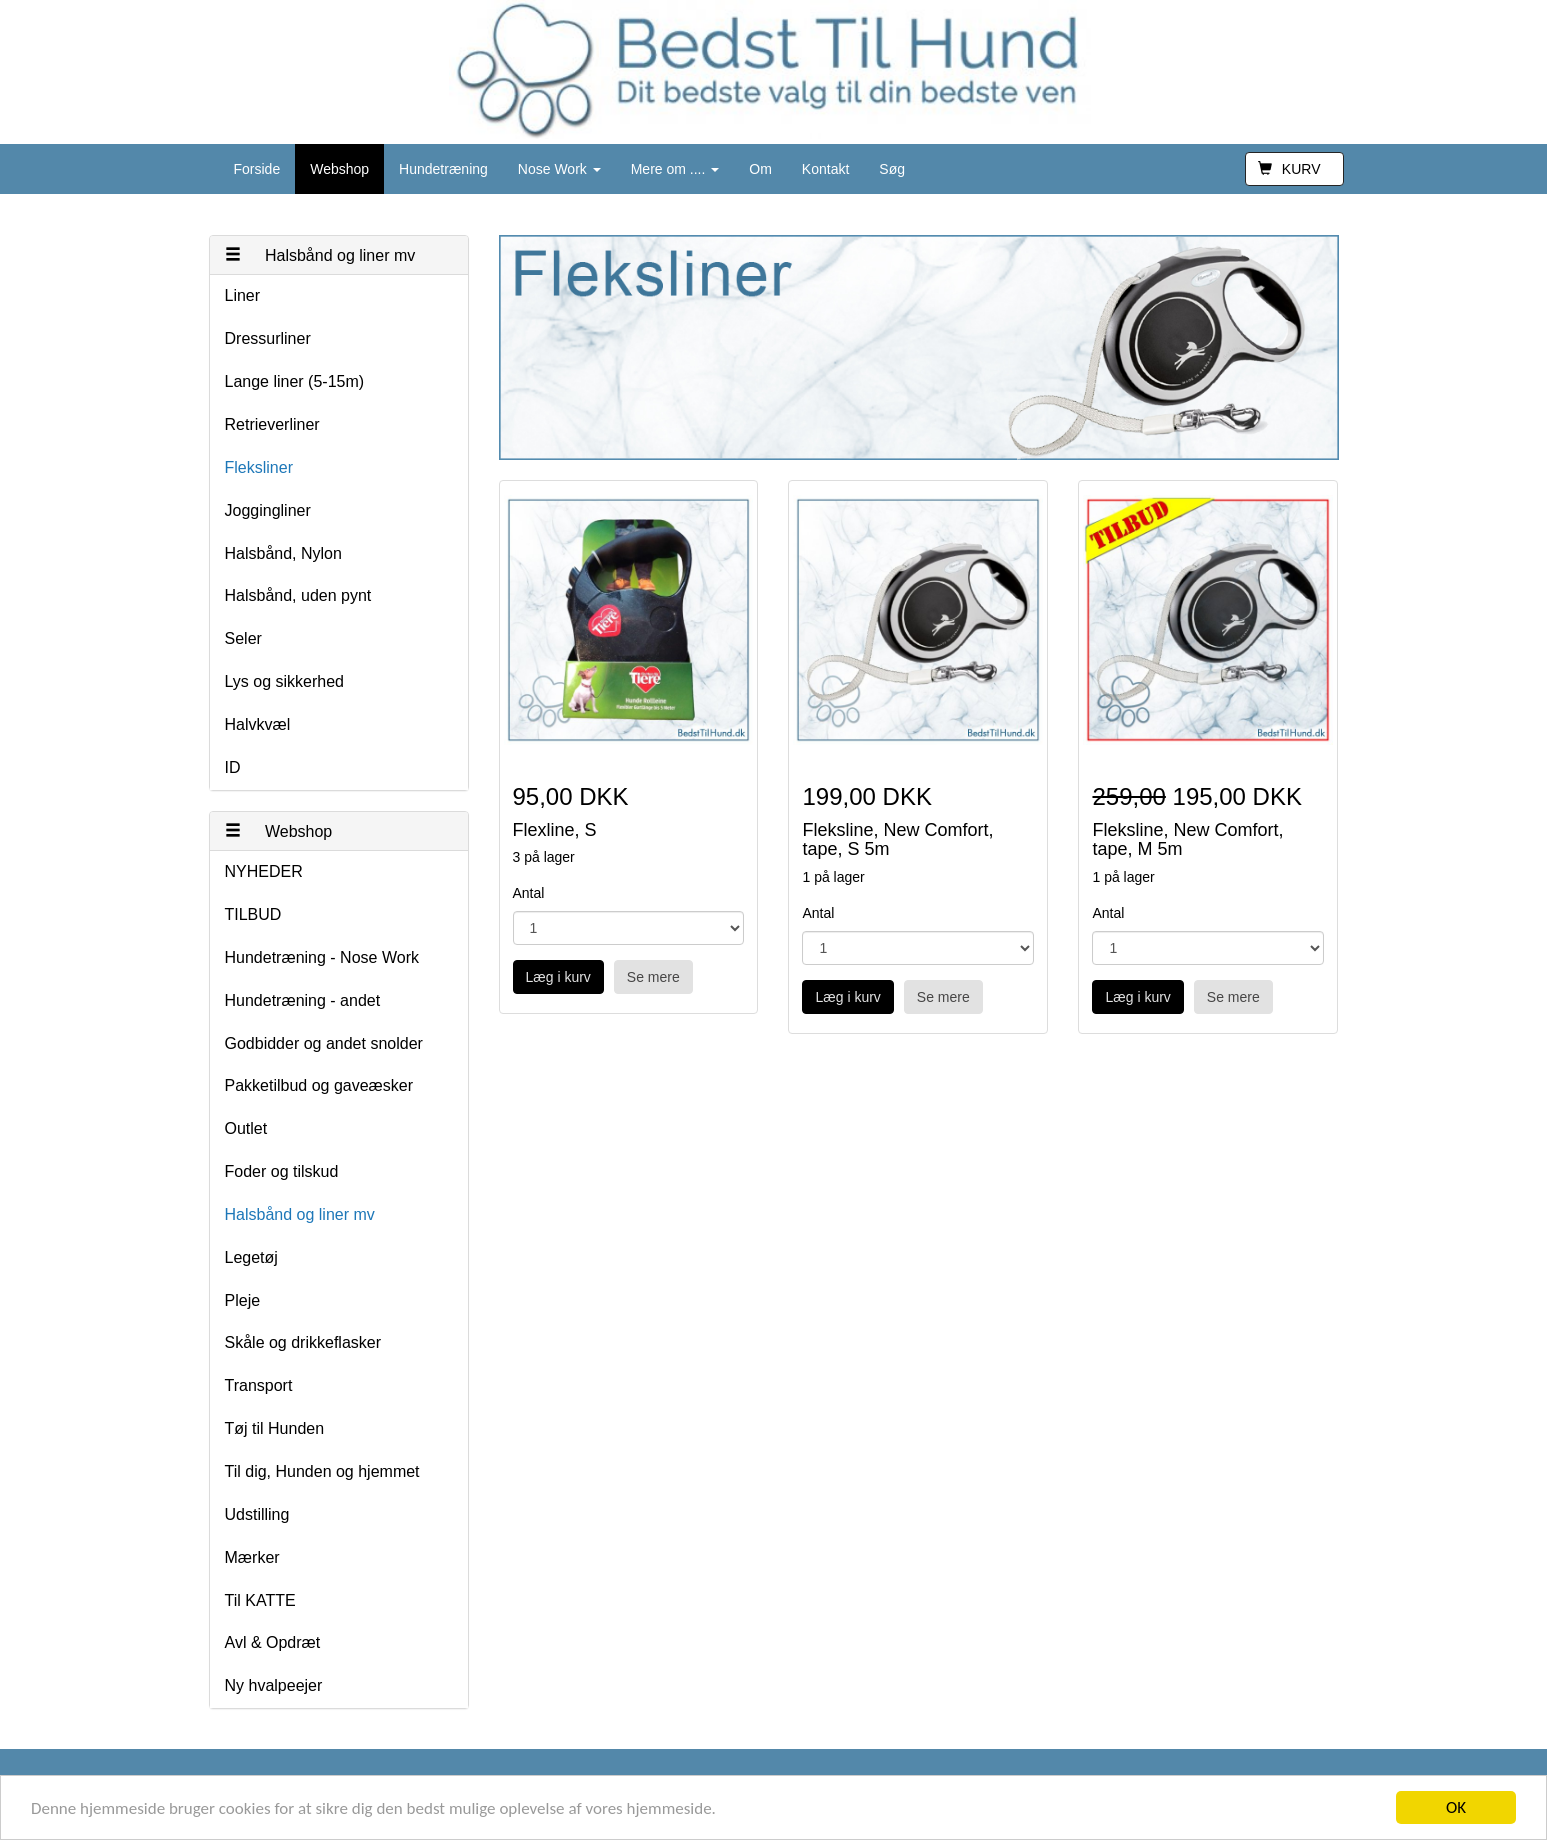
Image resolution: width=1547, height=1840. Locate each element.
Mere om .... (675, 169)
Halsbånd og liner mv (320, 255)
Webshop (339, 169)
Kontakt (825, 169)
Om (760, 169)
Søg (892, 169)
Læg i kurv (558, 977)
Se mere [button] (653, 977)
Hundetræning (443, 169)
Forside (257, 169)
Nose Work (559, 169)
